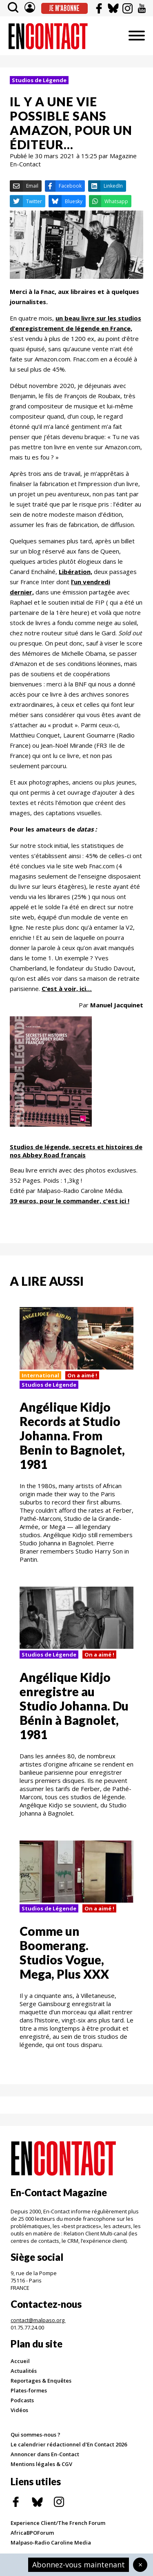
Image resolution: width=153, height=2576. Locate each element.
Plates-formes (29, 2390)
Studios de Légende (39, 80)
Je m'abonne (64, 8)
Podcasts (22, 2400)
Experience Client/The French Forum (58, 2523)
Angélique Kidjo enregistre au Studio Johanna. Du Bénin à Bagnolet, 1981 (74, 1706)
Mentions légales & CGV (41, 2464)
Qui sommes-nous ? (35, 2434)
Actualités (24, 2370)
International (40, 1375)
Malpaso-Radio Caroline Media (51, 2542)
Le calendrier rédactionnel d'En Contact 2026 (69, 2444)
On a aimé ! (82, 1375)
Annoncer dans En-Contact (45, 2454)
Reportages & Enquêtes (41, 2380)
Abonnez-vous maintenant (78, 2564)
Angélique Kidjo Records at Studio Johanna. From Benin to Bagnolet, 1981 (72, 1435)
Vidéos (19, 2410)
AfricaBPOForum (32, 2532)
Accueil (20, 2361)
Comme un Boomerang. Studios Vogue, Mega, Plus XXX (64, 1952)
